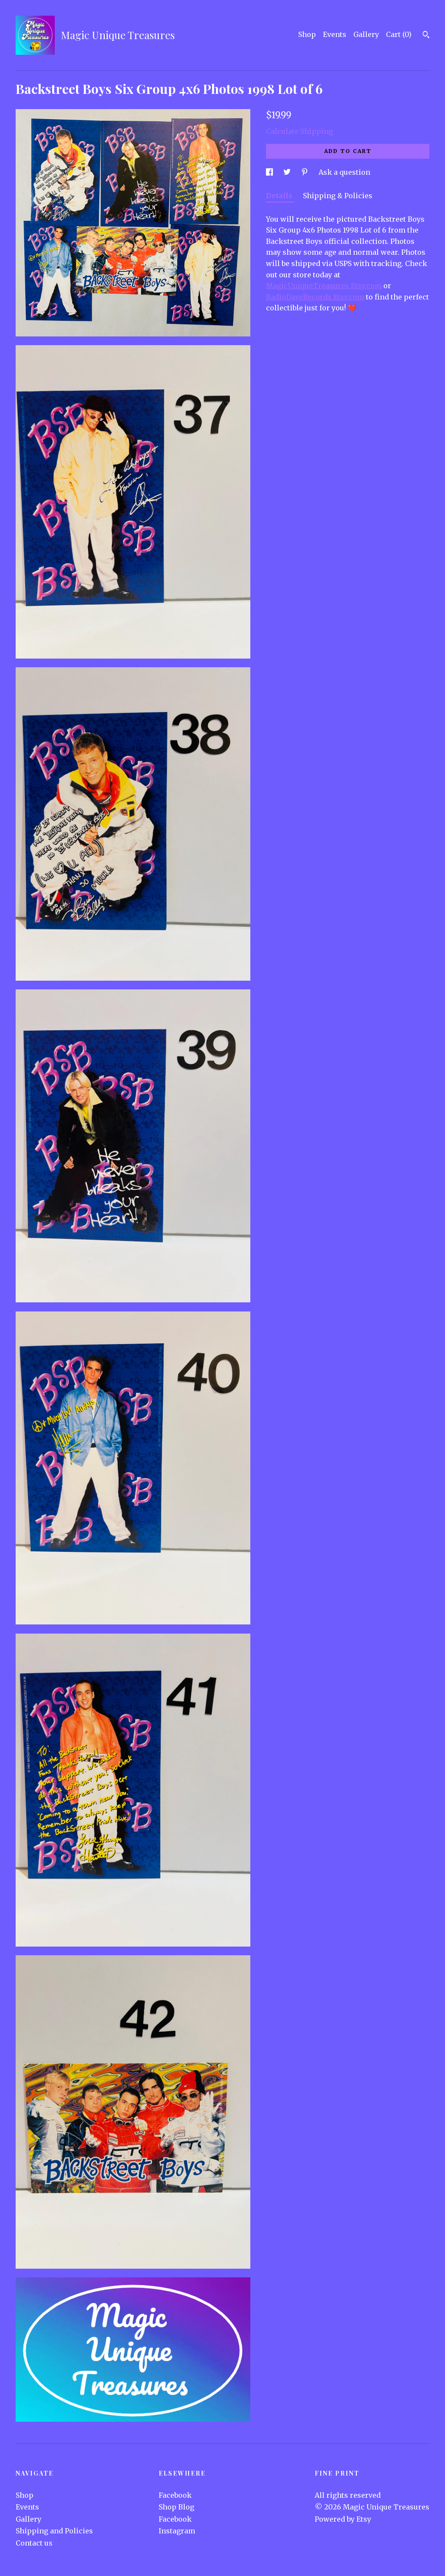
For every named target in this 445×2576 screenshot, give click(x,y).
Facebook (175, 2495)
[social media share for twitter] (287, 172)
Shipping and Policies (54, 2530)
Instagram (177, 2530)
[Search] (426, 35)
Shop (307, 34)
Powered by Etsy (343, 2519)
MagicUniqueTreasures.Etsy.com (324, 285)
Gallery (366, 34)
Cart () (399, 34)
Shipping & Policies (337, 195)
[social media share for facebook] (270, 172)
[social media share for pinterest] (305, 172)
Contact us (34, 2543)
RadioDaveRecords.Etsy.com (315, 297)
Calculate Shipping (299, 131)
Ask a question (344, 172)
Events (334, 34)
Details (280, 195)
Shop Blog (176, 2507)
